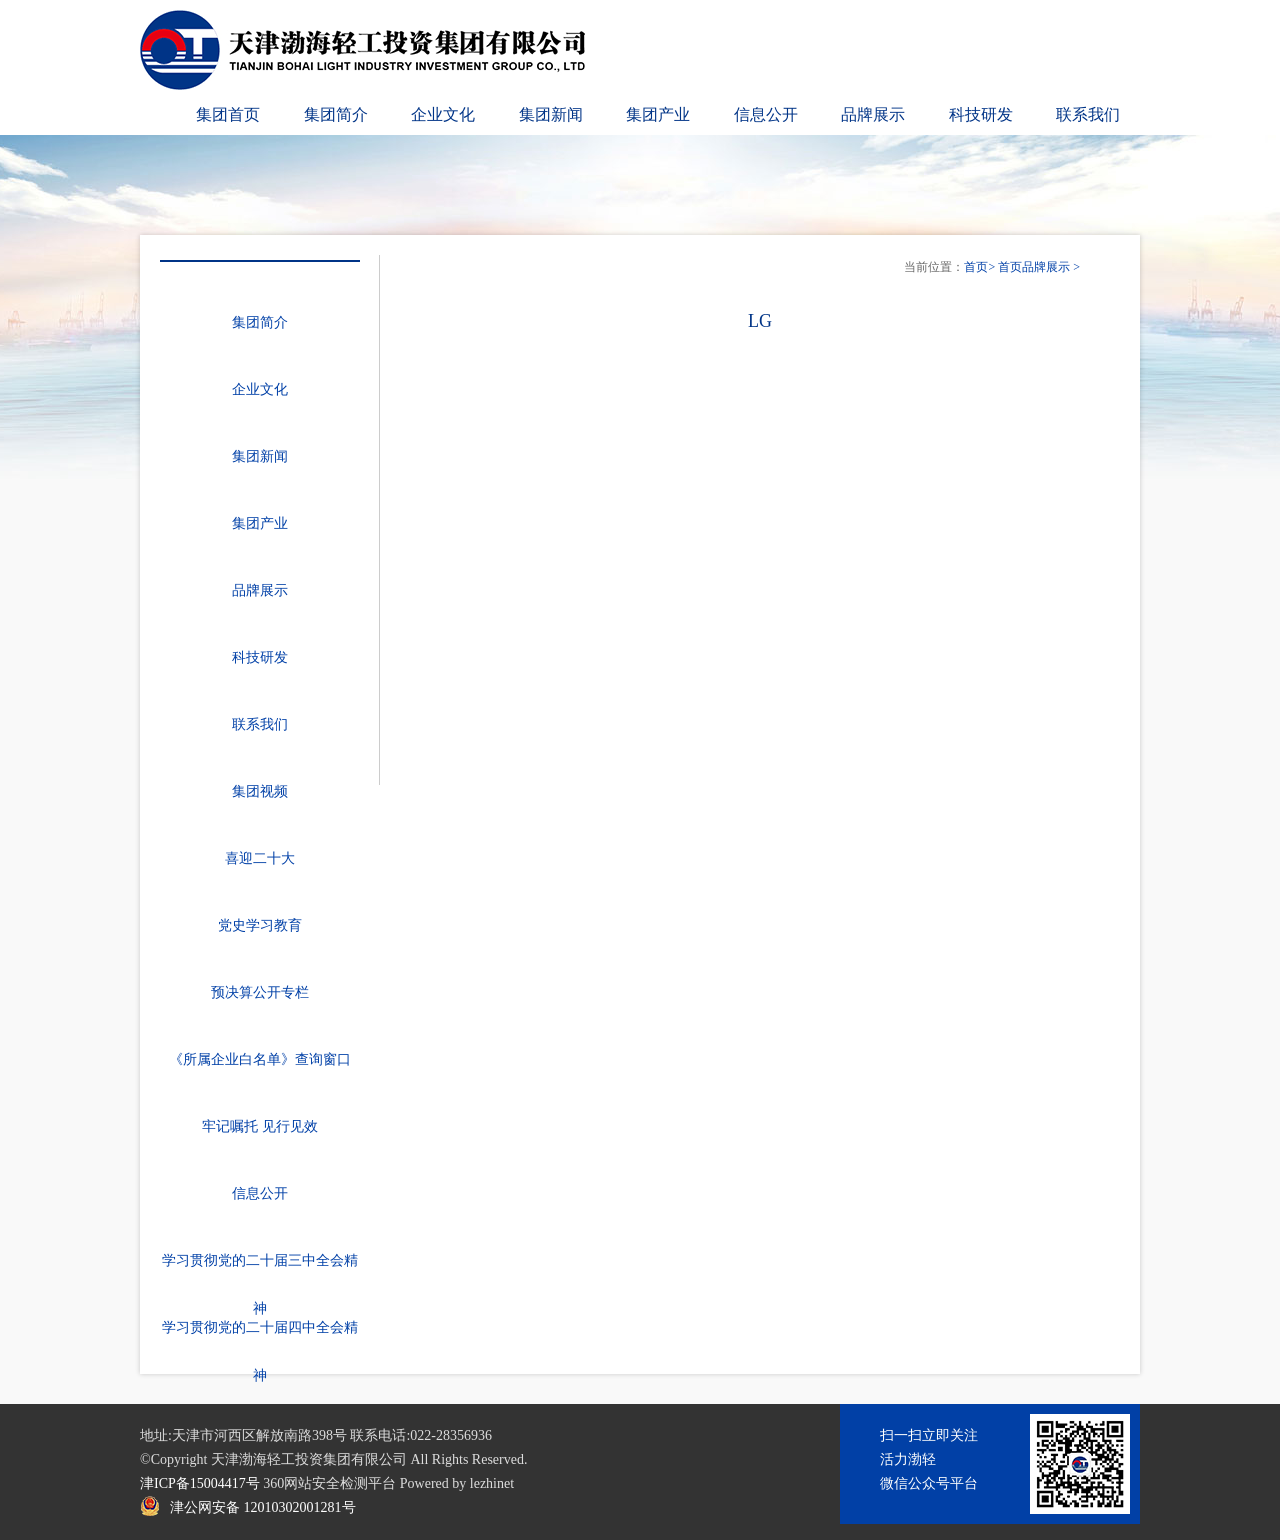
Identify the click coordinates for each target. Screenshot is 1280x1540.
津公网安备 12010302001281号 (263, 1507)
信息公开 (766, 114)
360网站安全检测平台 (329, 1483)
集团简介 (336, 114)
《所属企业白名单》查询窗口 (260, 1059)
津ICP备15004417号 (200, 1483)
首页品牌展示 (1034, 267)
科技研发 (981, 114)
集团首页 (228, 114)
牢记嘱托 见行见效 (260, 1126)
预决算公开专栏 (260, 992)
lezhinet (492, 1483)
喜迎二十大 (260, 858)
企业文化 (443, 114)
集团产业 (658, 114)
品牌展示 (873, 114)
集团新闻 (551, 114)
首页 (976, 267)
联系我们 (1088, 114)
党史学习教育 (260, 925)
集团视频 (260, 791)
